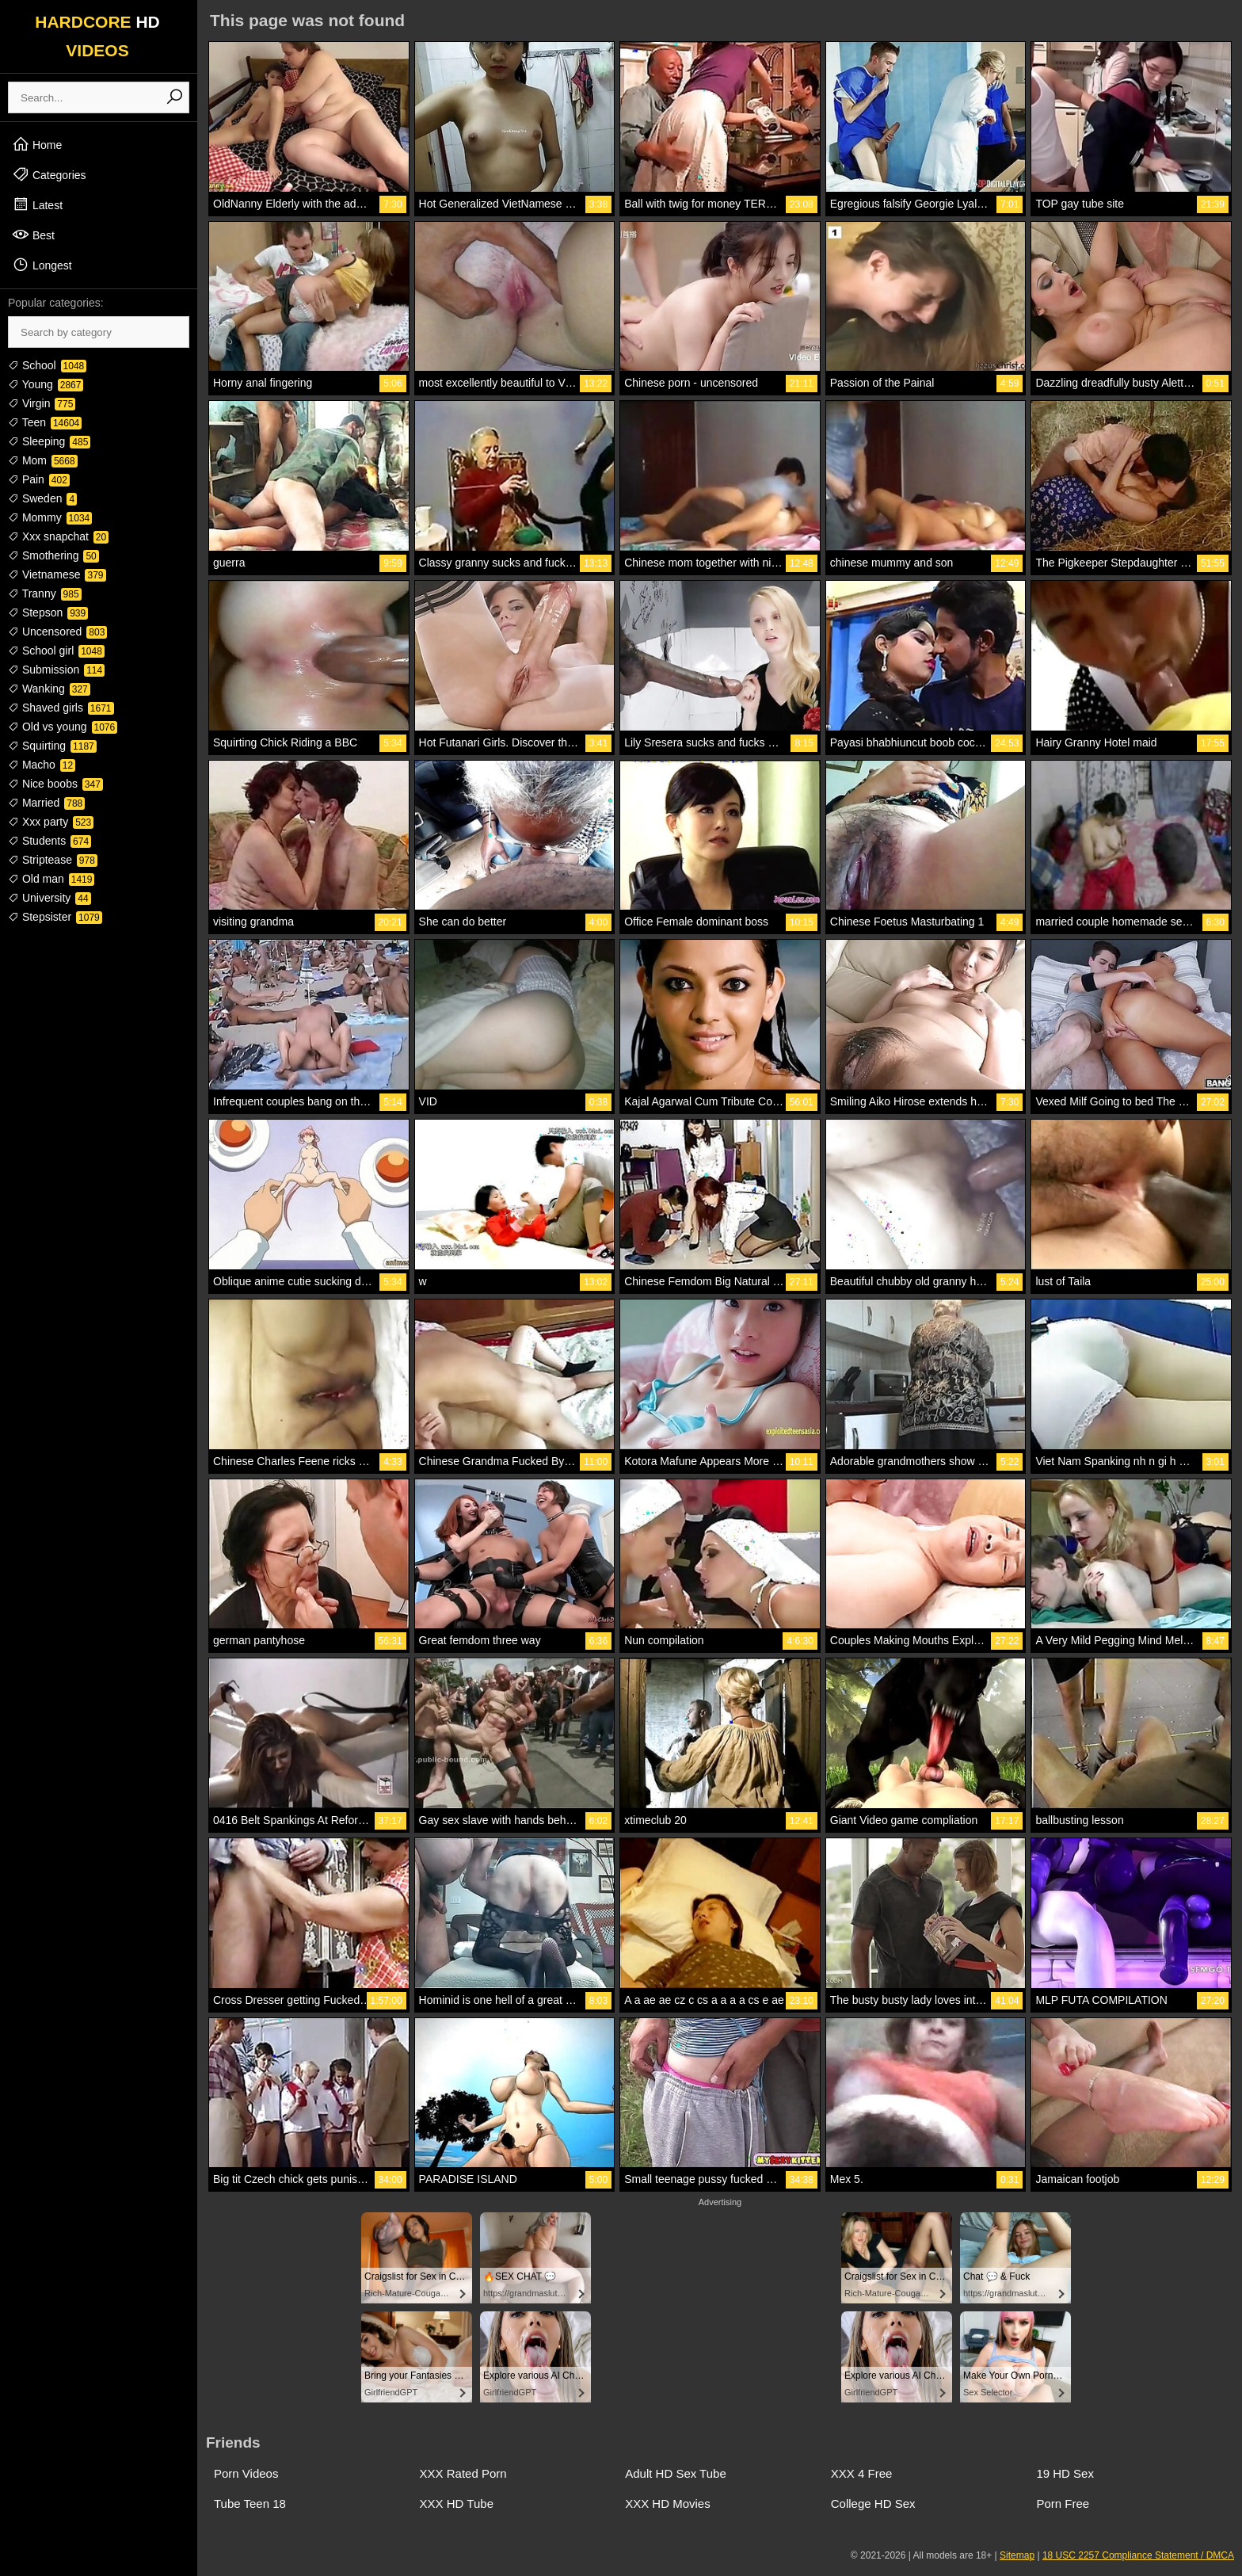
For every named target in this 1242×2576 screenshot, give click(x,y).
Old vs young (62, 726)
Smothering (53, 555)
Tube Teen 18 (250, 2503)
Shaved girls (61, 707)
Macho (41, 764)
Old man (51, 878)
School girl (56, 650)
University (49, 897)
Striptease (52, 859)
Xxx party (50, 821)
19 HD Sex (1065, 2473)
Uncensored (57, 631)
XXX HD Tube (456, 2503)
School (47, 365)
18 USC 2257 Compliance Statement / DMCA (1138, 2555)
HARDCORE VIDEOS (97, 36)
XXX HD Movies (668, 2503)
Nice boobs (55, 783)
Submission (56, 669)
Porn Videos (246, 2473)
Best (33, 234)
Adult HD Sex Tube (675, 2473)
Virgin (41, 403)
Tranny (45, 593)
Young (45, 384)
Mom (43, 460)
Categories (49, 174)
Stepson (48, 612)
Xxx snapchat (58, 536)
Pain (39, 479)
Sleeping (49, 441)
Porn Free (1062, 2503)
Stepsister (55, 916)
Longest (42, 264)
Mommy (50, 517)
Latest (37, 204)
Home (37, 144)
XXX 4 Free (862, 2473)
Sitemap (1017, 2555)
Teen (45, 422)
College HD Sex (873, 2503)
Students (49, 840)
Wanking (49, 688)
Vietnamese (57, 574)
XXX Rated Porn (463, 2473)
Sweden (42, 498)
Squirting (52, 745)
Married (46, 802)
